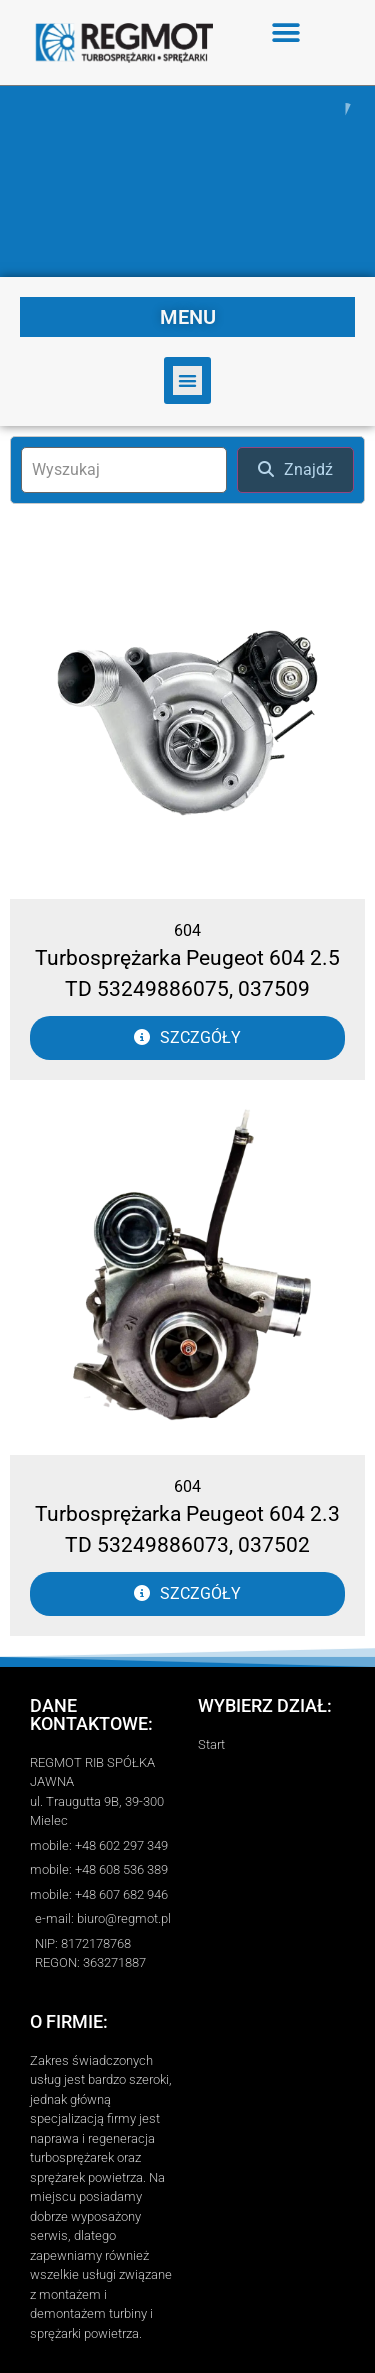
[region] (187, 181)
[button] (286, 32)
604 (187, 930)
